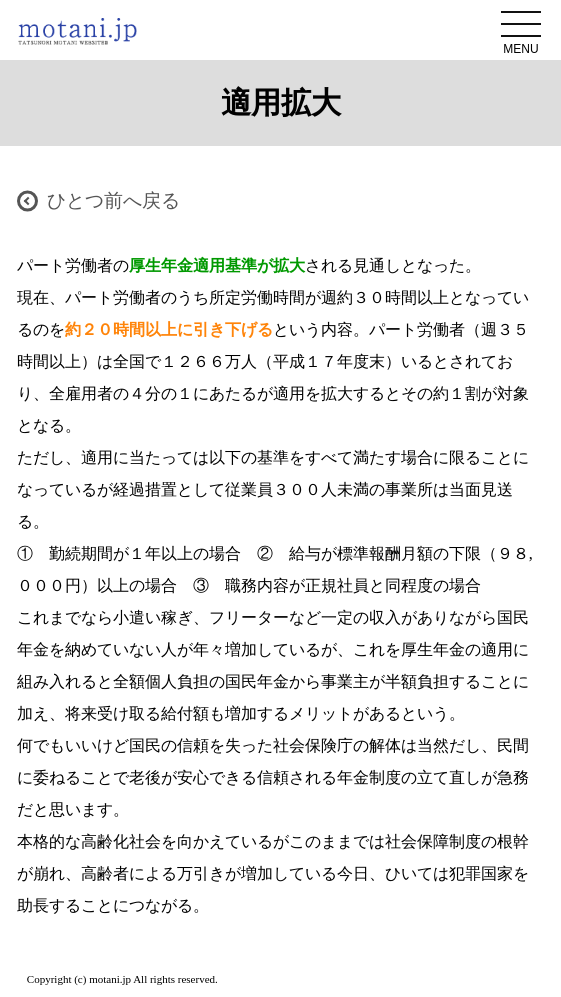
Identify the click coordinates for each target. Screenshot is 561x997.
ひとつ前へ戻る (113, 200)
